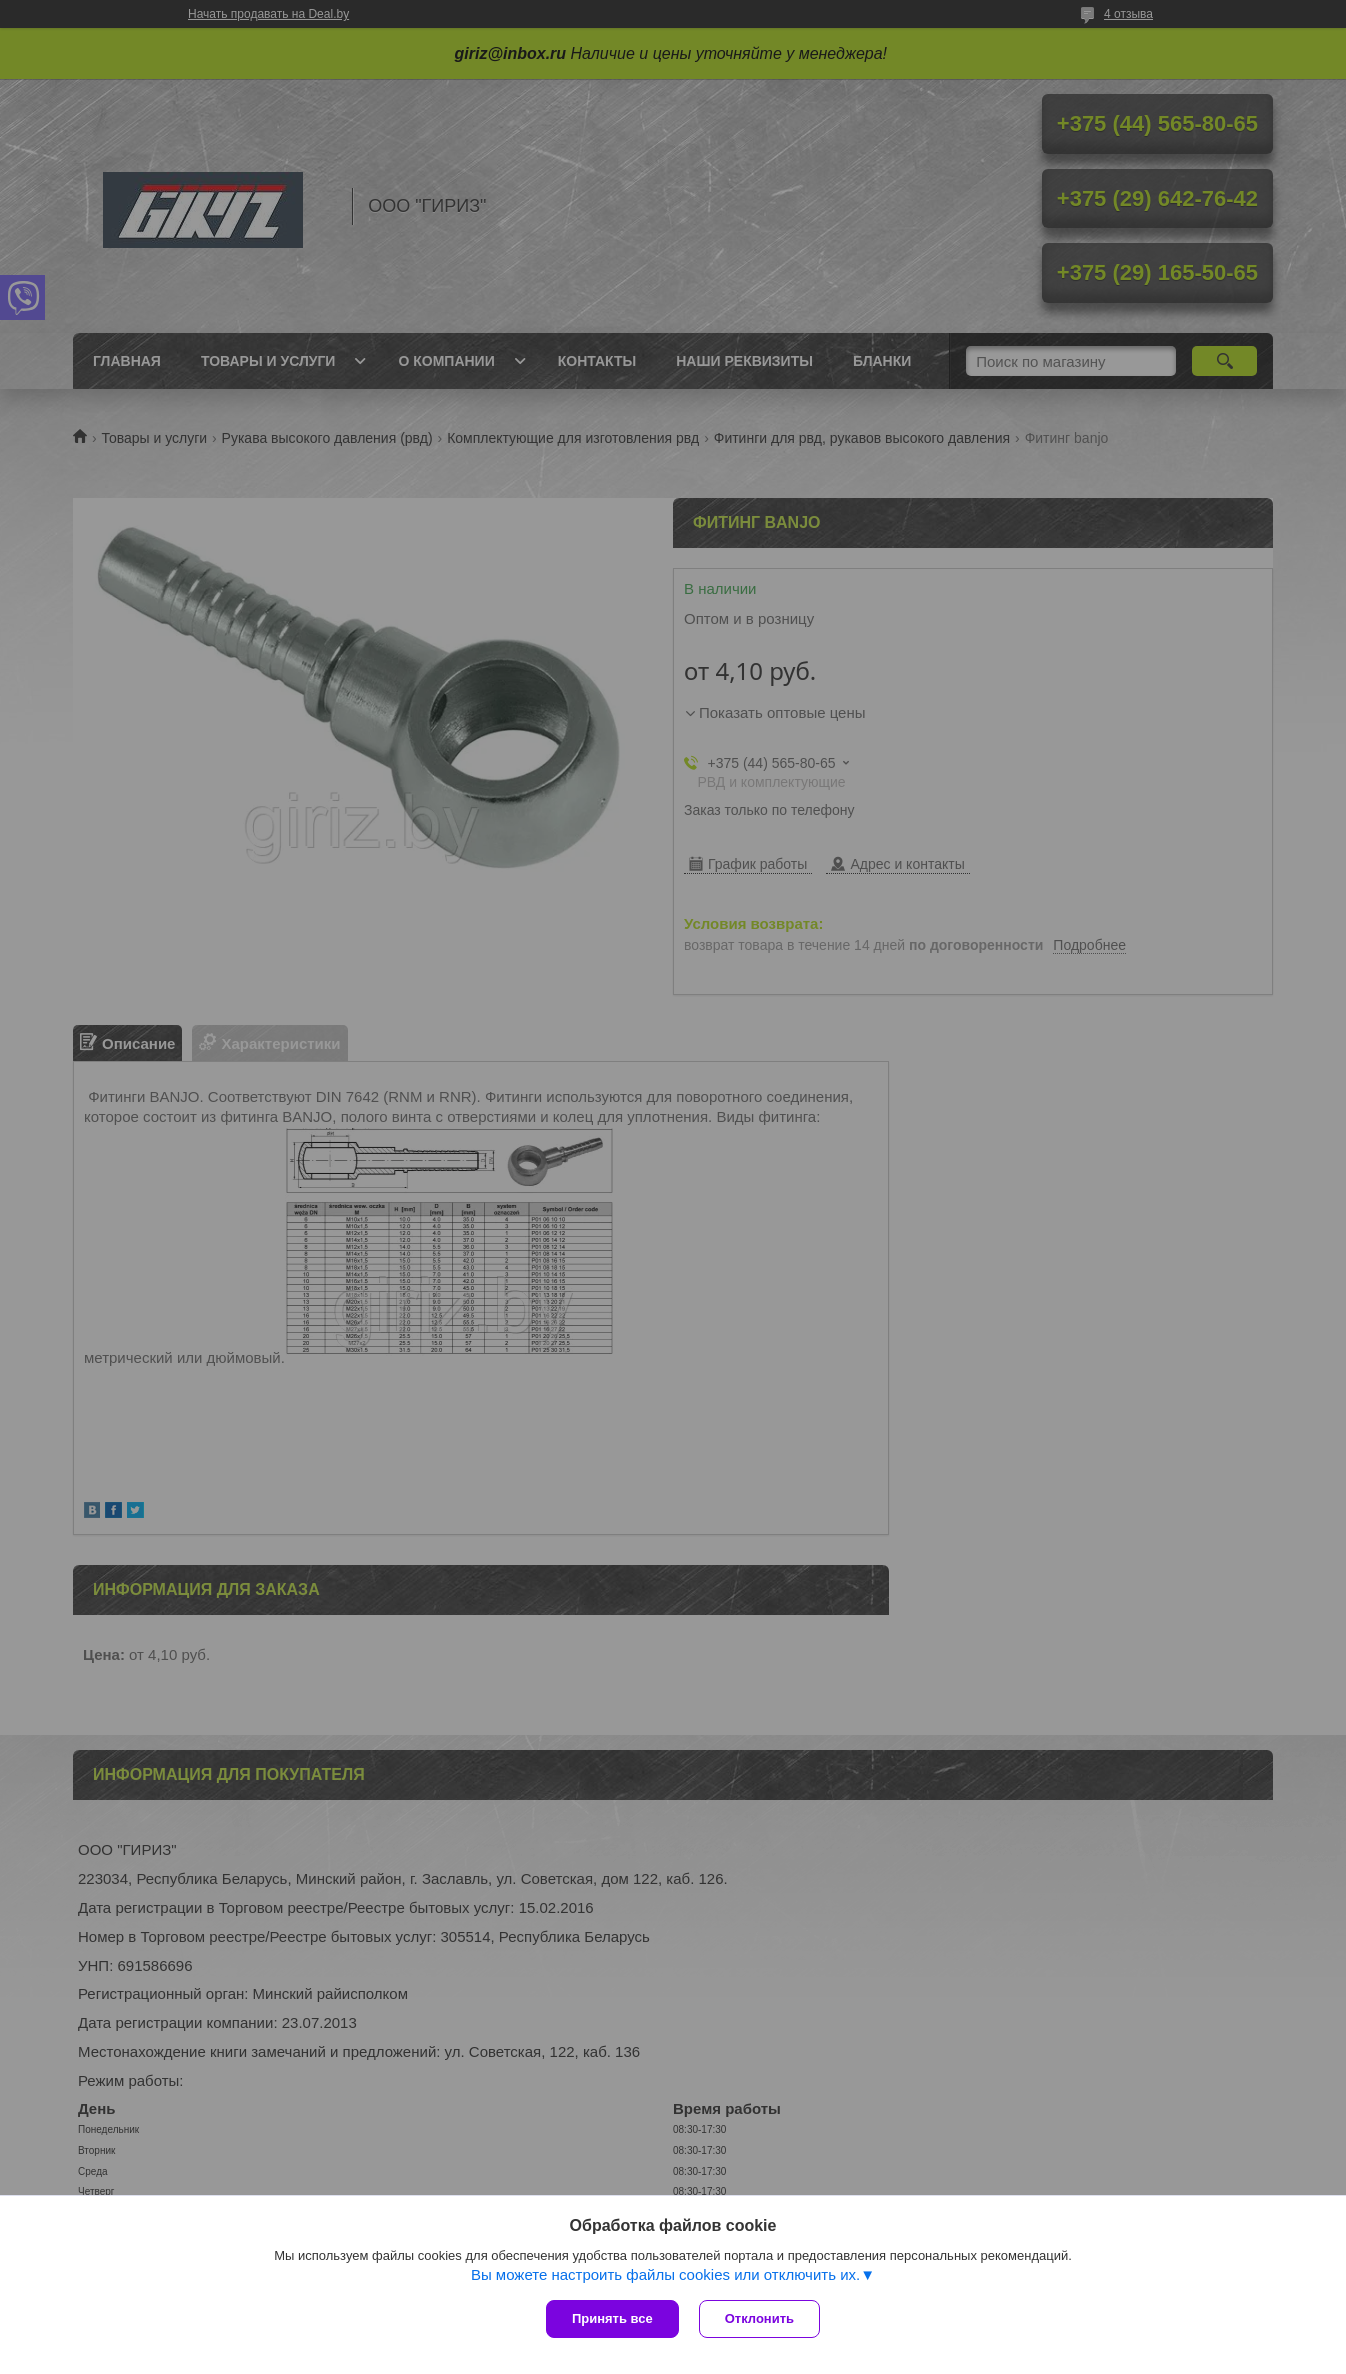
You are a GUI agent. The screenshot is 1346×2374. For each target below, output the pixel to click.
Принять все (612, 2318)
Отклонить (759, 2318)
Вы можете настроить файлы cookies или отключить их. (665, 2274)
